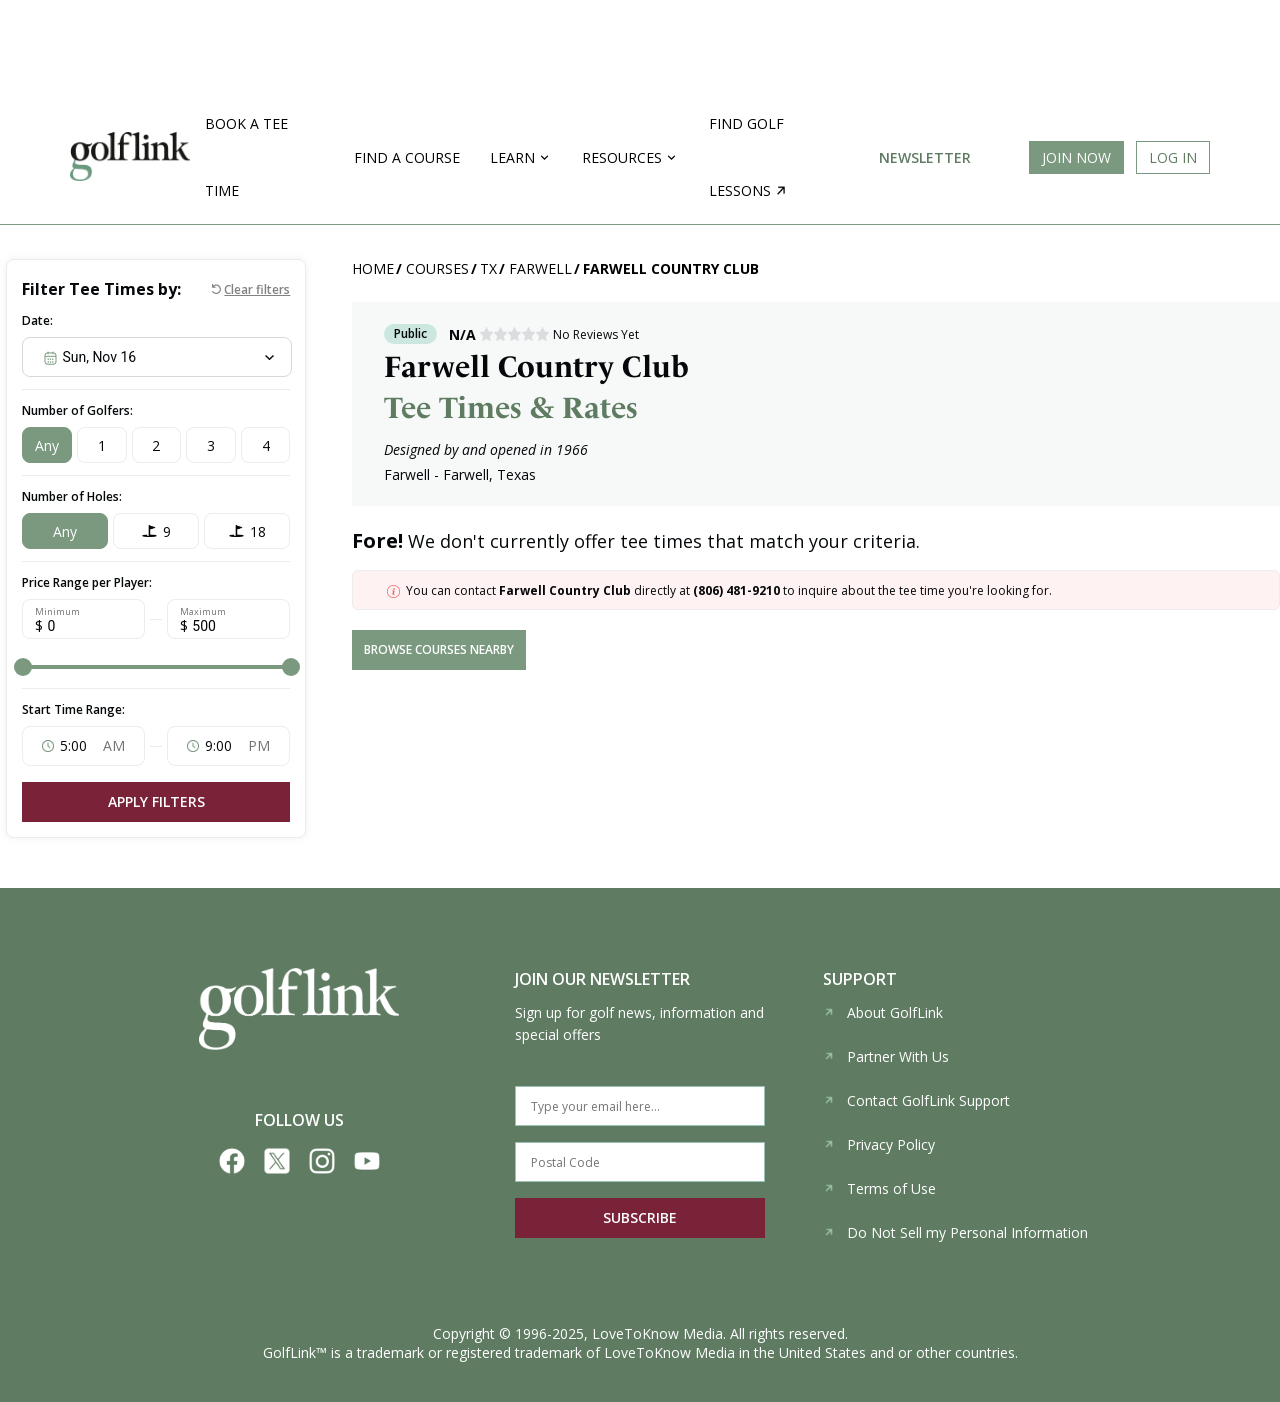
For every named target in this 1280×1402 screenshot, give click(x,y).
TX (488, 268)
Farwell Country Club (671, 268)
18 (258, 531)
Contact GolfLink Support (916, 1100)
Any (47, 445)
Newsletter (925, 157)
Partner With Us (886, 1056)
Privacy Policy (879, 1144)
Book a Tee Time (246, 157)
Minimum (57, 612)
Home (373, 268)
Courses (437, 268)
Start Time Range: (73, 709)
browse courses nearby (439, 649)
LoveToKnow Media (657, 1333)
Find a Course (407, 157)
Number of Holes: (72, 496)
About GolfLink (883, 1012)
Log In (1173, 157)
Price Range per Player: (87, 582)
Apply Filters (156, 801)
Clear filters (257, 289)
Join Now (1076, 157)
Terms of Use (879, 1188)
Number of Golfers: (77, 410)
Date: (37, 320)
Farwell (540, 268)
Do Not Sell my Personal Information (955, 1232)
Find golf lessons (747, 157)
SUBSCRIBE (640, 1217)
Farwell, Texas (489, 474)
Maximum (203, 612)
